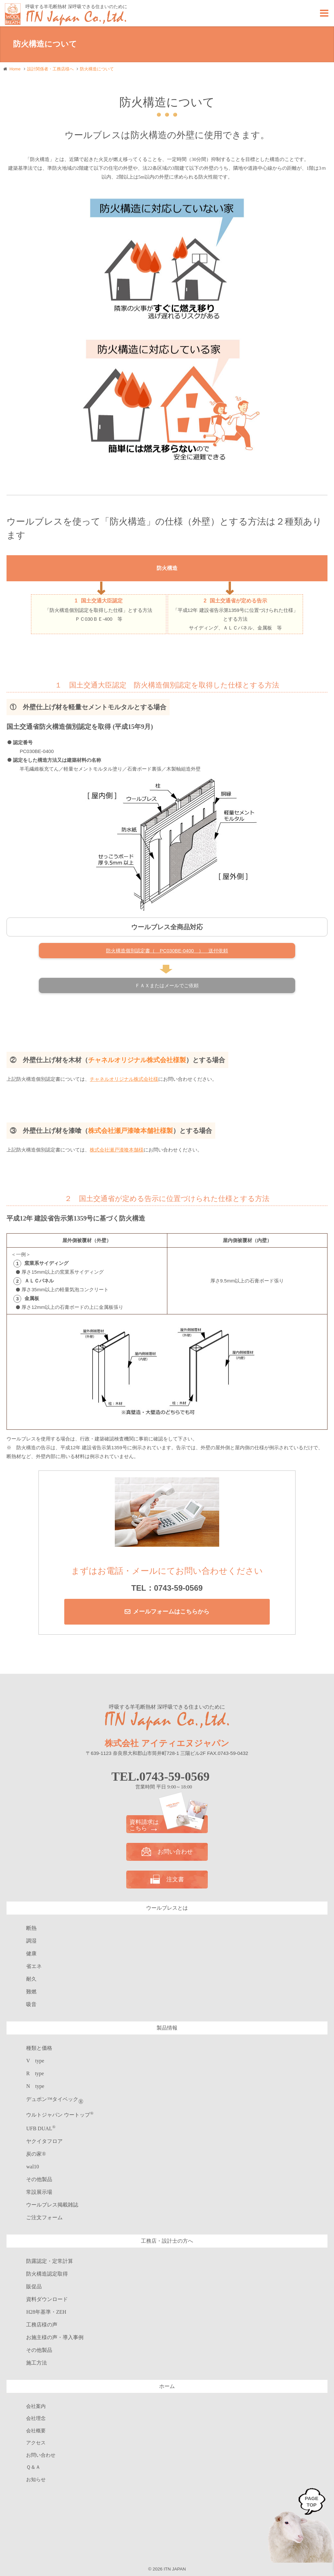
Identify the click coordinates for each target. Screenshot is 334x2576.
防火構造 (47, 2274)
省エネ (34, 1966)
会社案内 (36, 2406)
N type (35, 2086)
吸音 (31, 2004)
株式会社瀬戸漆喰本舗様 (117, 1149)
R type (35, 2073)
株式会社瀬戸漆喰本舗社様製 (130, 1130)
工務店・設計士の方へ (167, 2241)
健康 (31, 1953)
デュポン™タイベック (54, 2099)
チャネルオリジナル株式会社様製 (137, 1060)
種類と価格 (39, 2048)
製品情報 (167, 2028)
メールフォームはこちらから (171, 1611)
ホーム (167, 2386)
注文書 (167, 1879)
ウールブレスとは (167, 1908)
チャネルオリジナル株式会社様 (124, 1079)
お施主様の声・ (55, 2337)
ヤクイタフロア (44, 2141)
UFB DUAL (40, 2128)
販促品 (34, 2286)
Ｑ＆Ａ (33, 2467)
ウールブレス (52, 2204)
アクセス (36, 2442)
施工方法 (36, 2363)
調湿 (31, 1941)
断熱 (31, 1928)
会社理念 (36, 2418)
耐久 (31, 1979)
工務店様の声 (41, 2324)
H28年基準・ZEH (46, 2312)
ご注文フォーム (44, 2217)
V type (35, 2060)
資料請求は (167, 1825)
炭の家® (36, 2154)
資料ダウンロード (47, 2299)
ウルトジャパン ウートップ (59, 2115)
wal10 (32, 2166)
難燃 (31, 1991)
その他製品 (39, 2179)
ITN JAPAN (175, 2569)
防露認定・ (49, 2261)
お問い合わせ (167, 1851)
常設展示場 (39, 2192)
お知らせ (36, 2479)
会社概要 (36, 2430)
